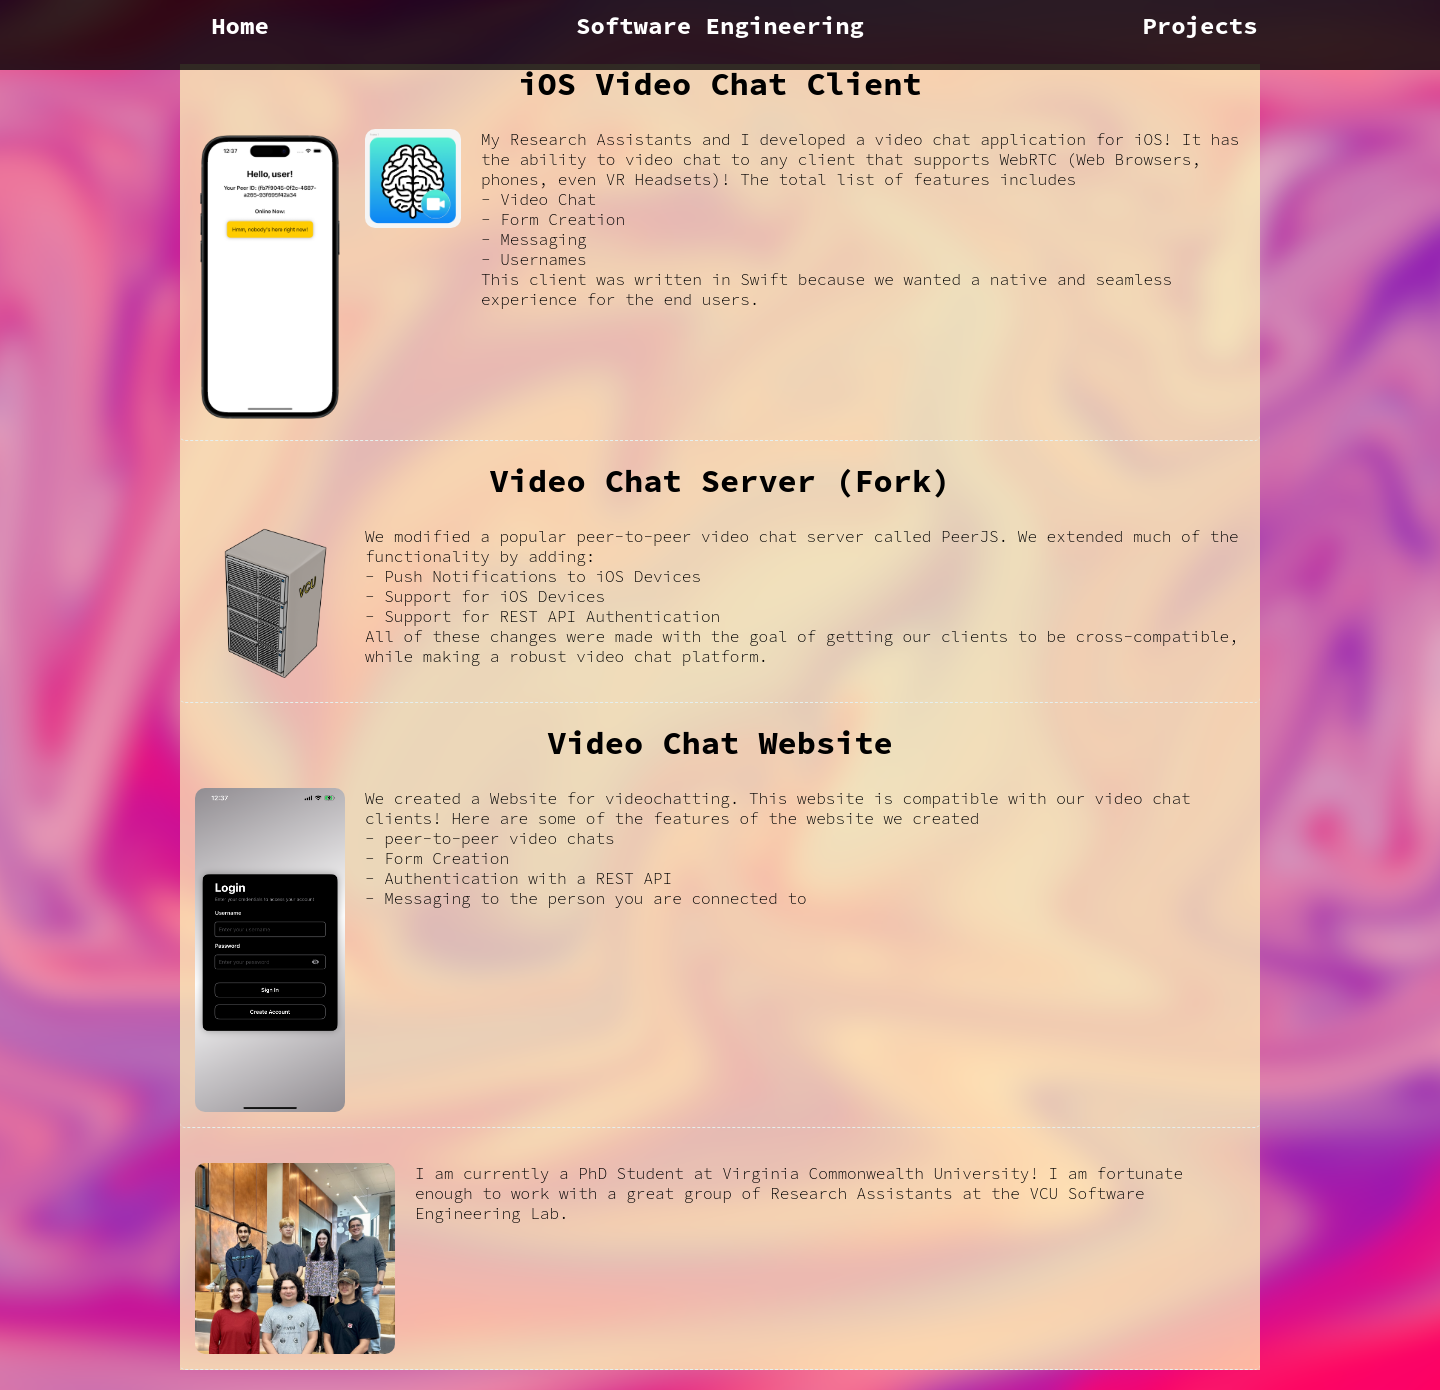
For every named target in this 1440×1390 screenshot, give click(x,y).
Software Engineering (720, 25)
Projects (1199, 25)
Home (240, 25)
